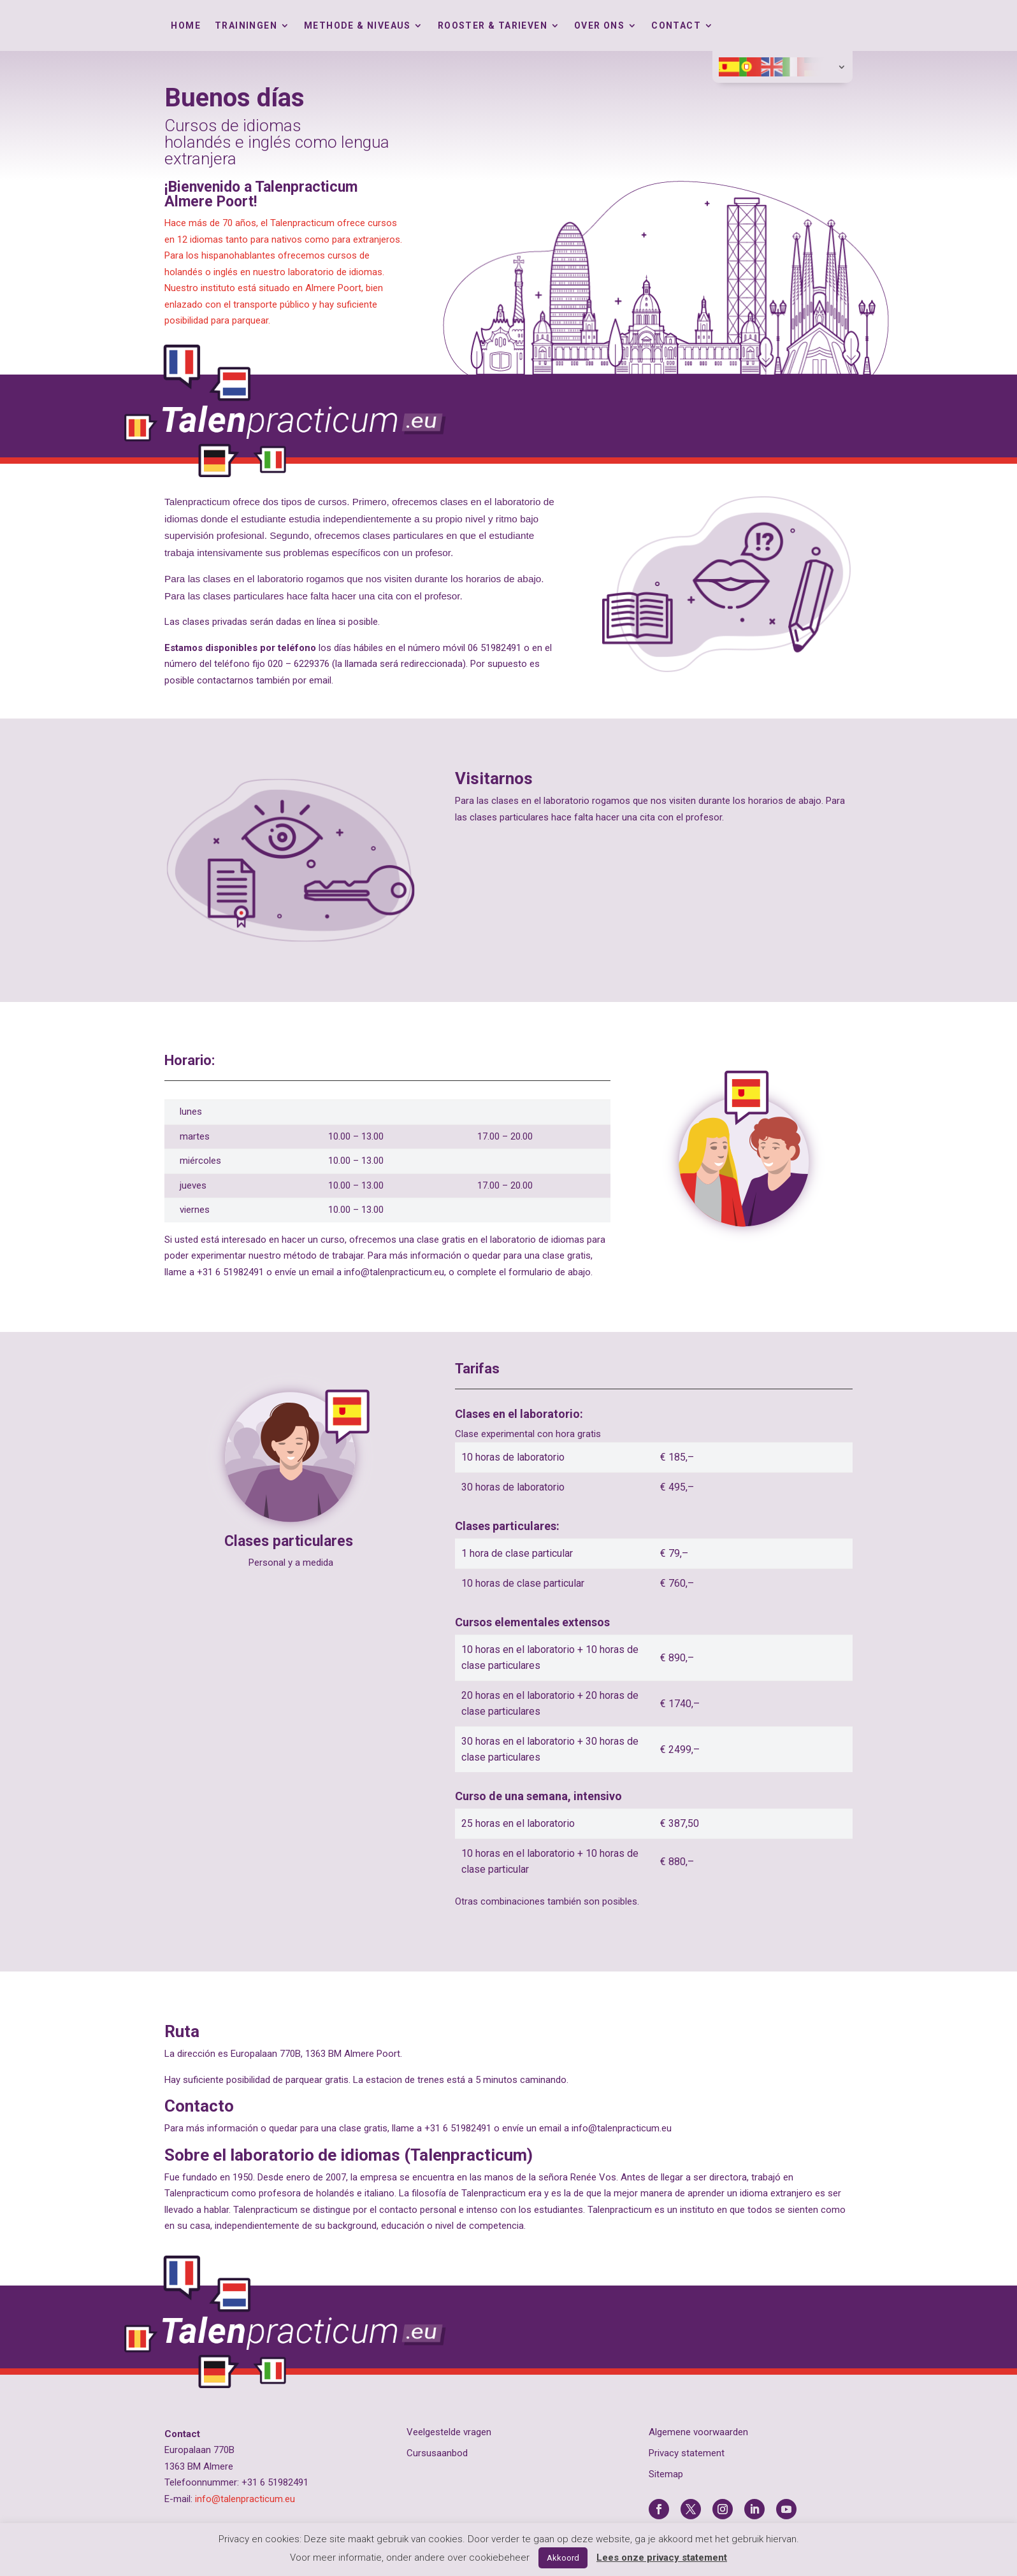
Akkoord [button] (563, 2558)
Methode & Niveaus (357, 26)
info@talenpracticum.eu (245, 2499)
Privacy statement (687, 2453)
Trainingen (246, 26)
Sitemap (666, 2474)
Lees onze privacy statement (661, 2557)
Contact (676, 26)
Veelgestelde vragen (449, 2432)
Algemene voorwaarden (698, 2432)
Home (186, 26)
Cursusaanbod (437, 2453)
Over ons (599, 26)
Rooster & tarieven (492, 26)
